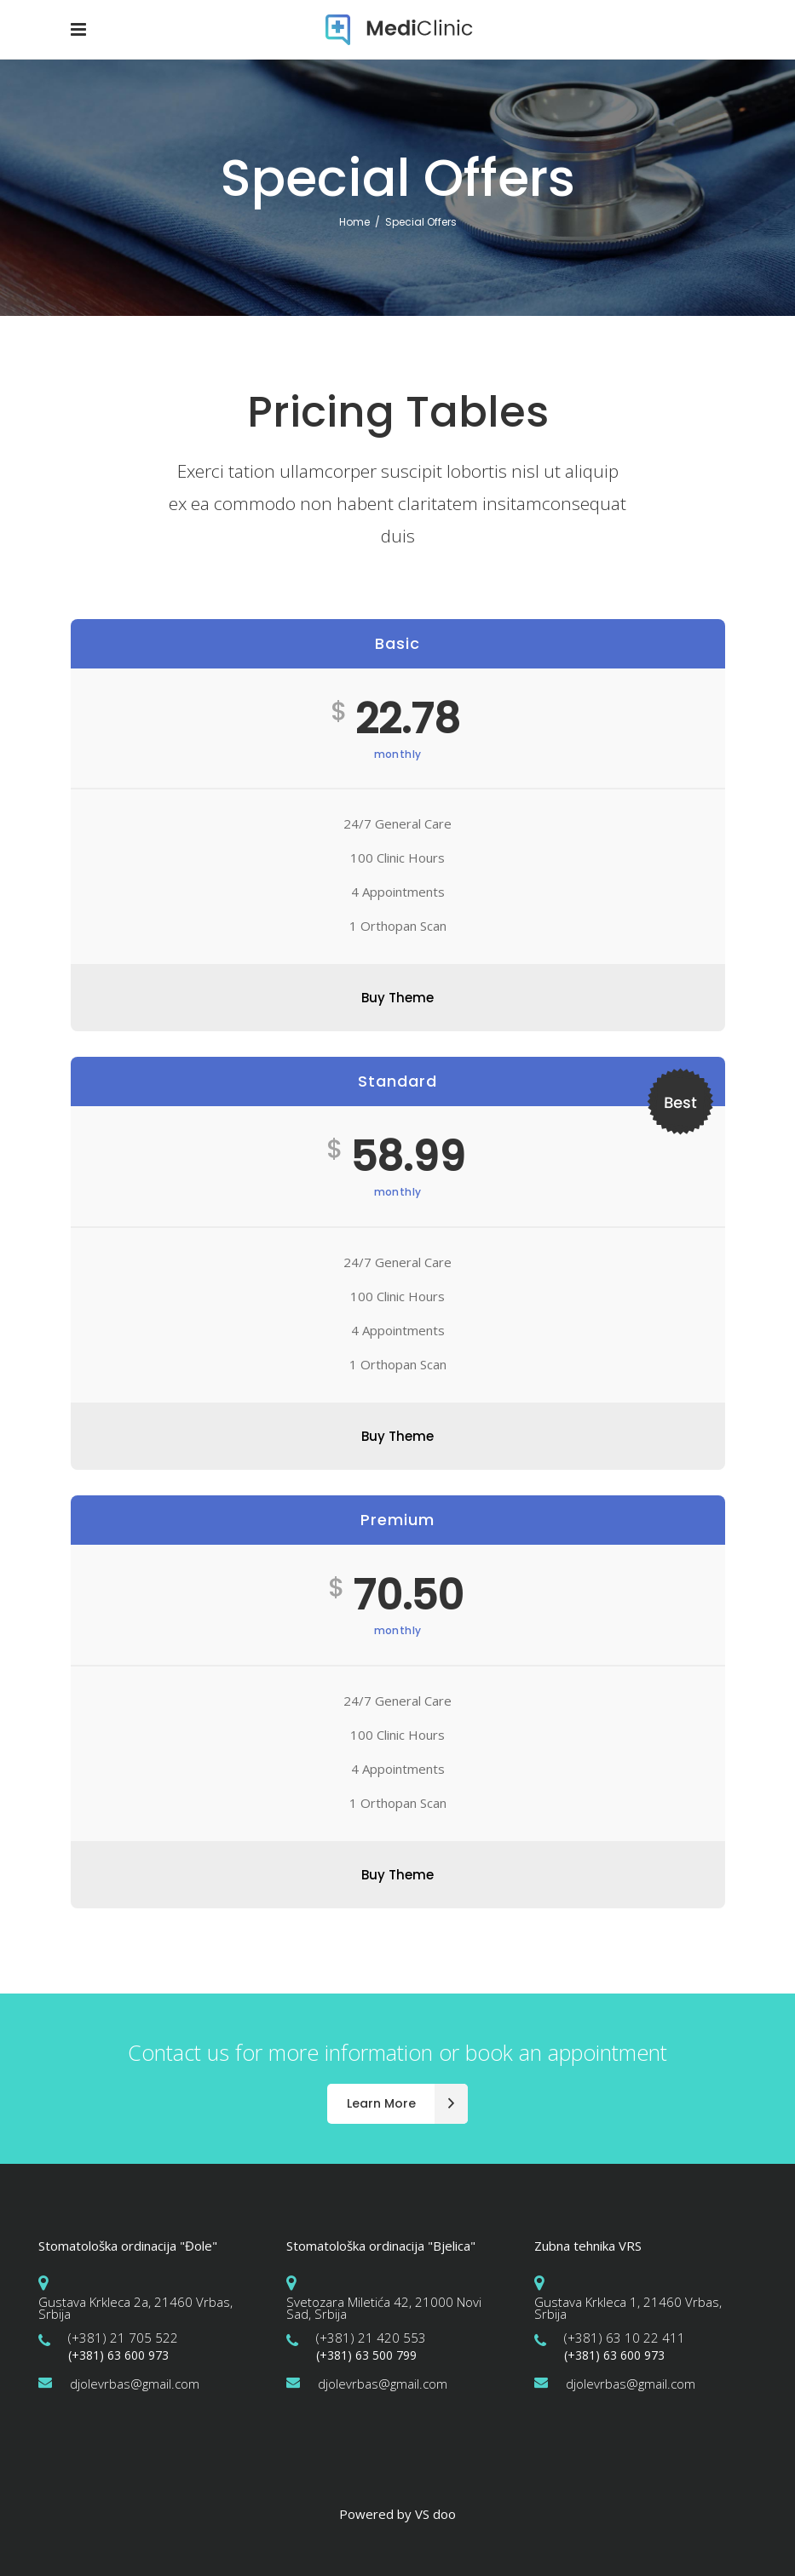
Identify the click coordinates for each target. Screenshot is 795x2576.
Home (354, 222)
